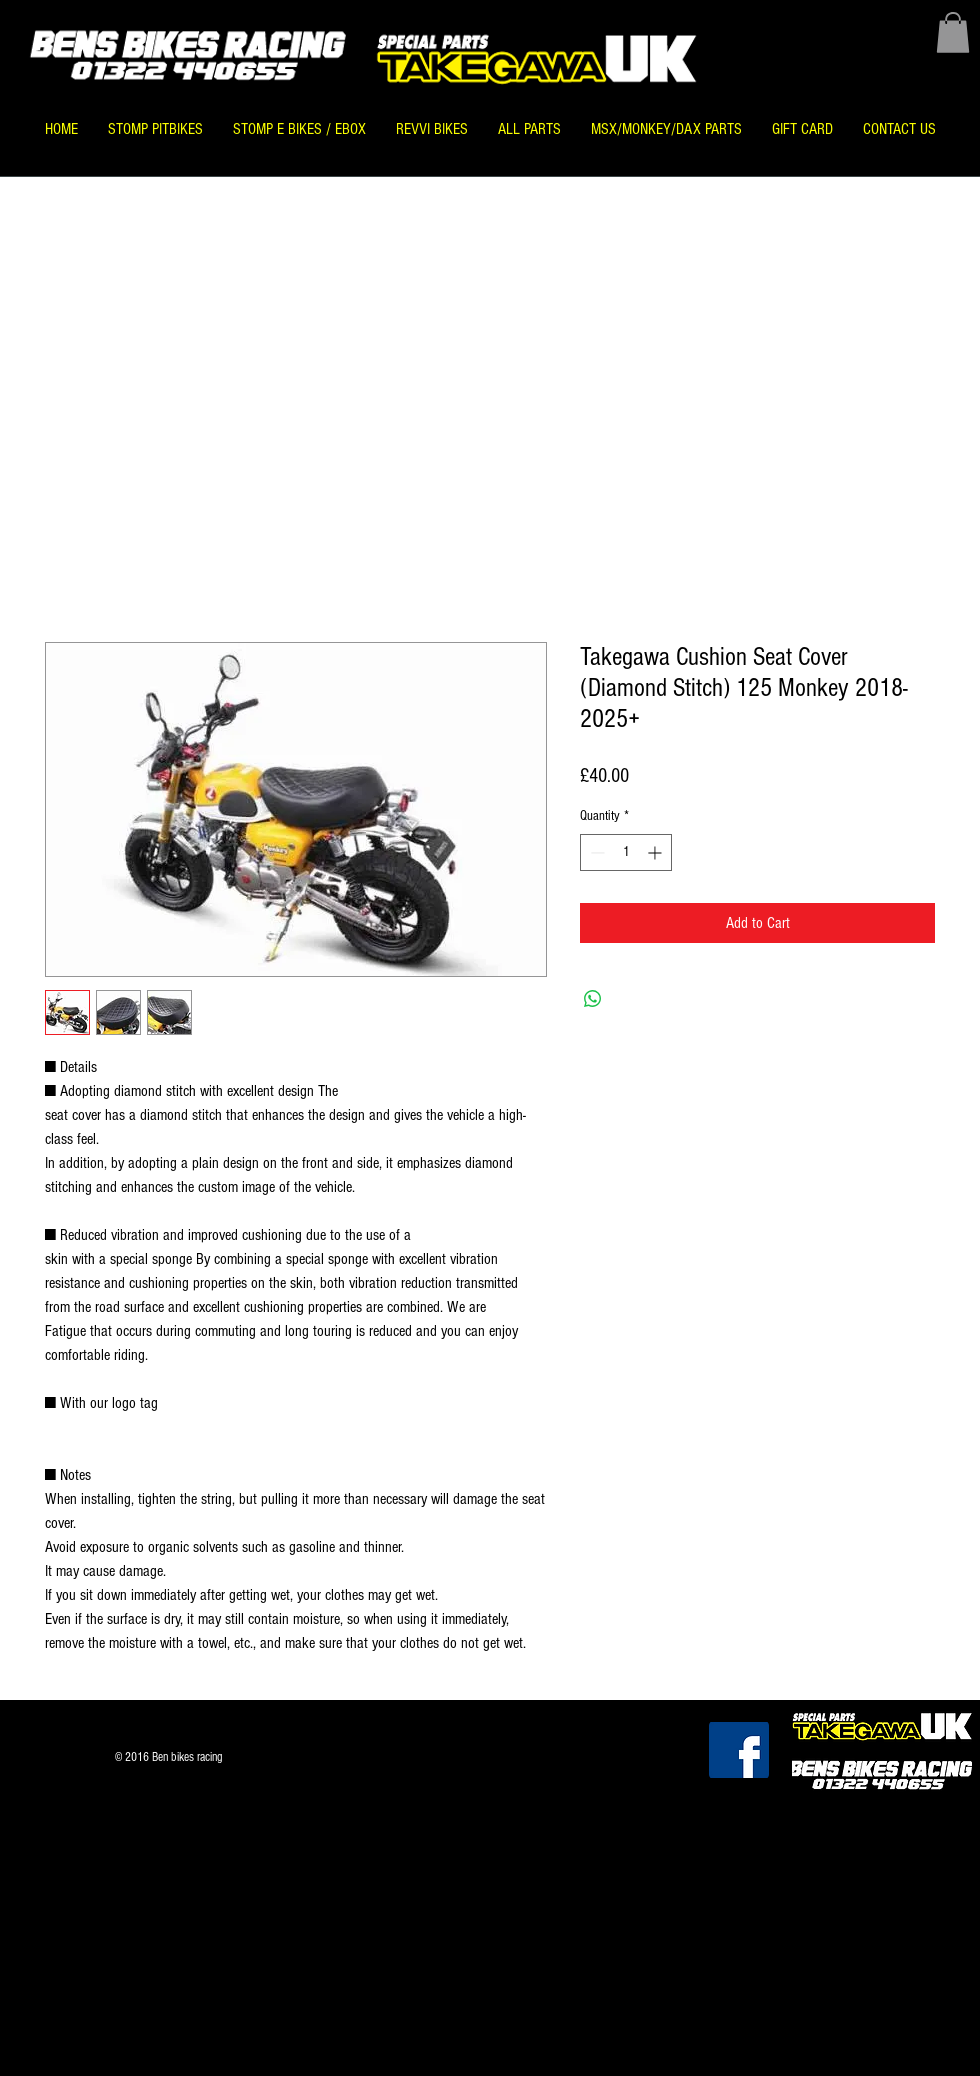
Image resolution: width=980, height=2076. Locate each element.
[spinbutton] (626, 852)
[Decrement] (595, 852)
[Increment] (656, 852)
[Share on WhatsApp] (593, 999)
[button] (953, 32)
